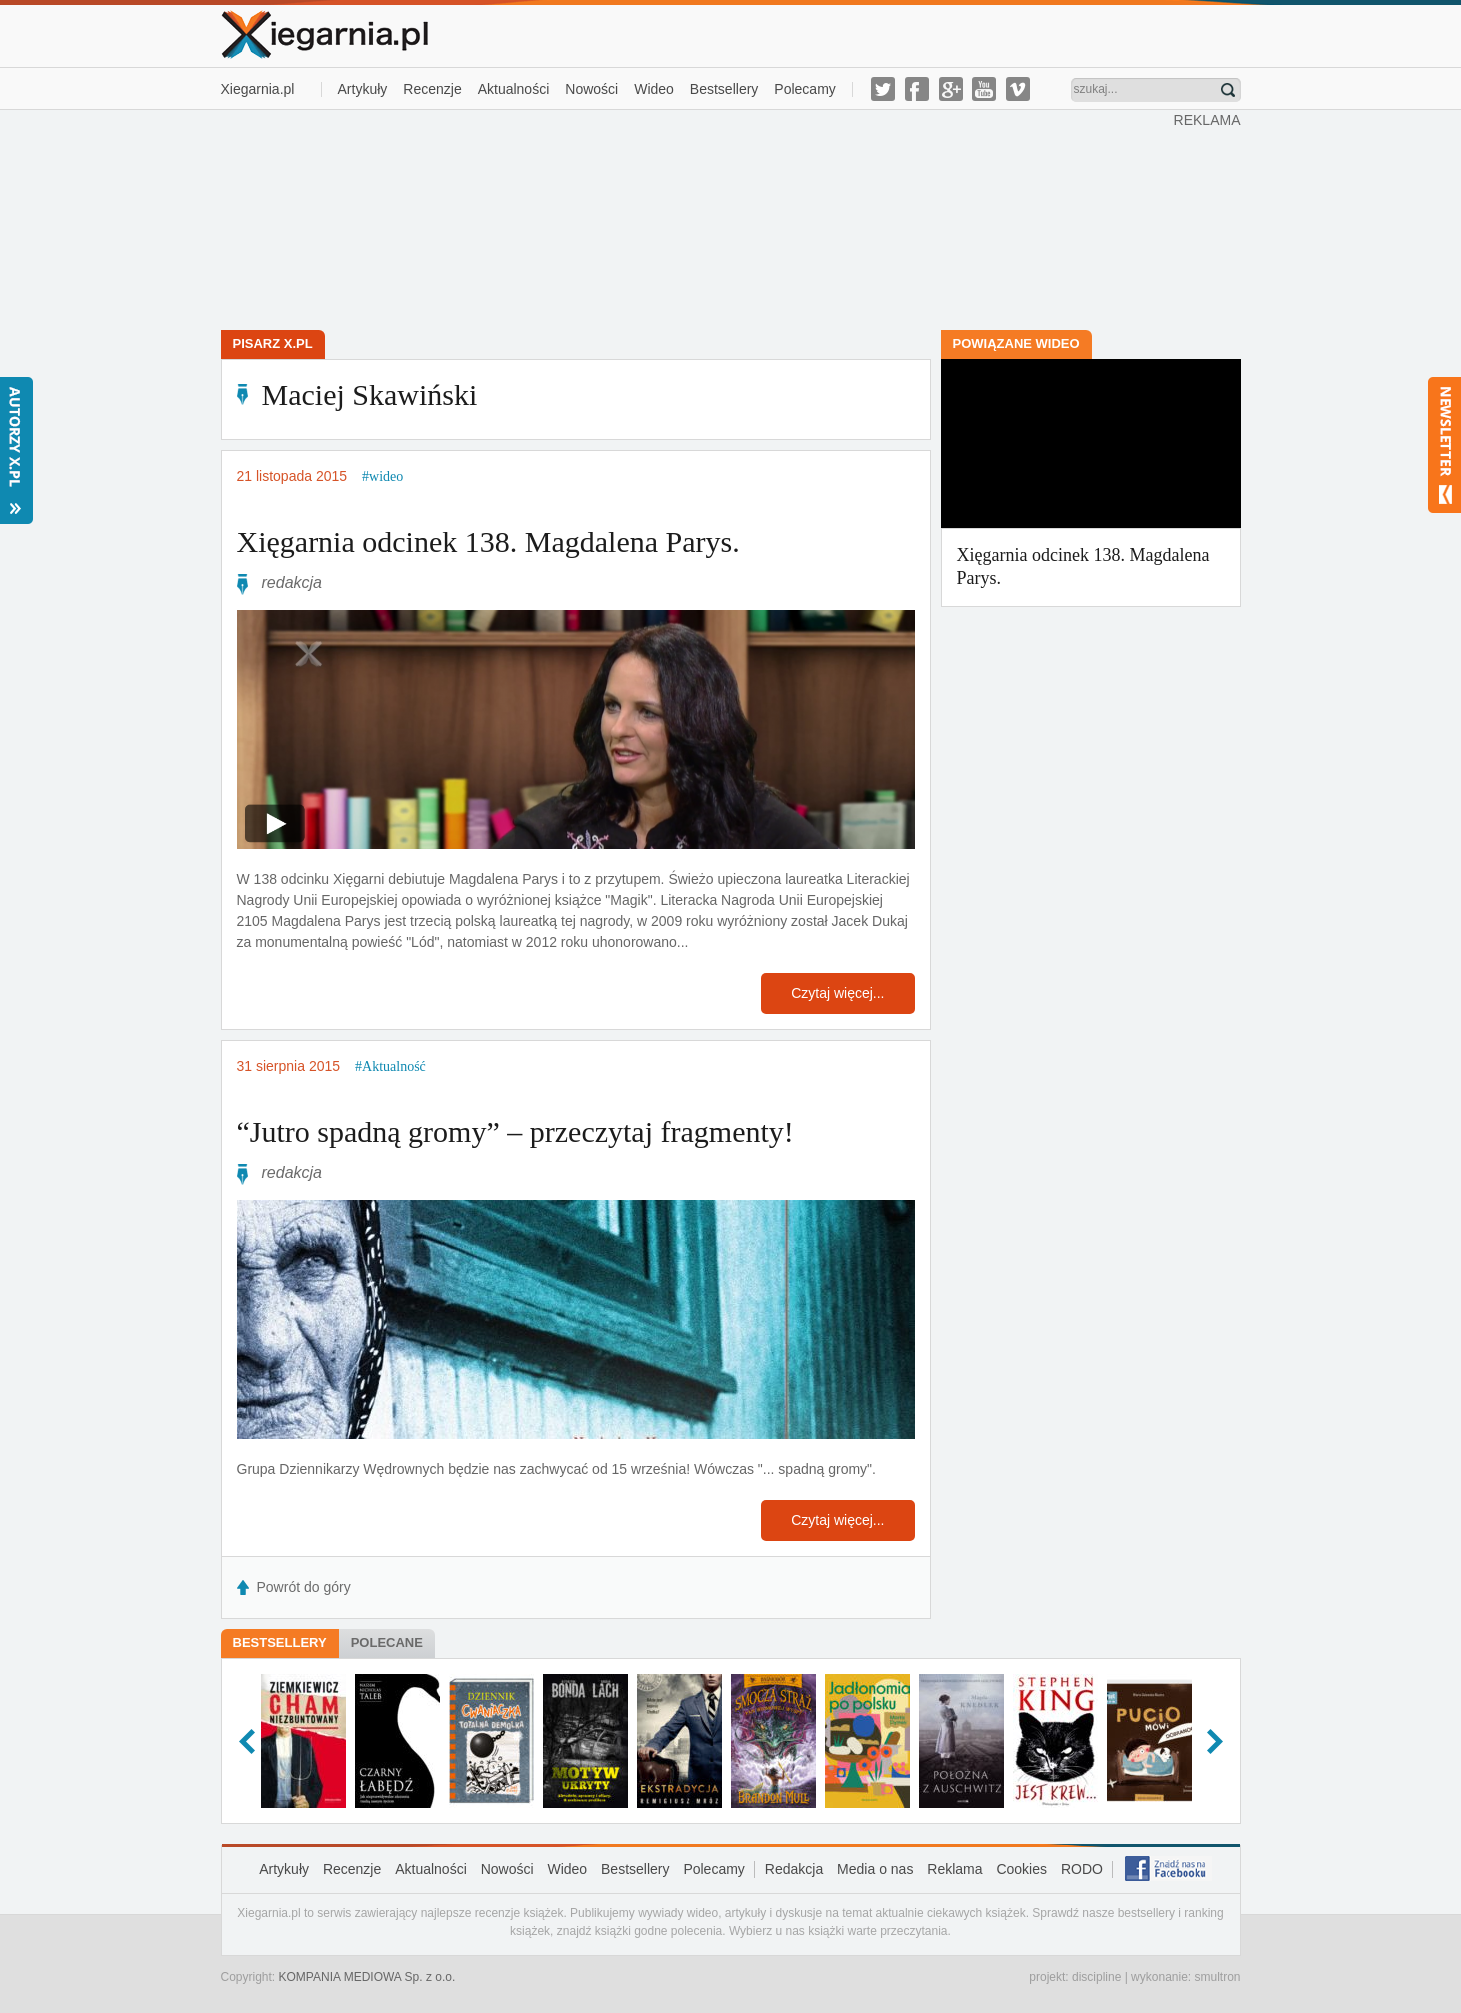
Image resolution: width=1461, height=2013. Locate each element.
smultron (1217, 1977)
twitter (883, 89)
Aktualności (514, 89)
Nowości (591, 89)
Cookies (1021, 1869)
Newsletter (1444, 445)
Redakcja (794, 1869)
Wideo (654, 89)
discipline (1096, 1977)
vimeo (1018, 89)
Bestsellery (724, 89)
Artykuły (363, 89)
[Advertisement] (697, 218)
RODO (1082, 1869)
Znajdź (1228, 90)
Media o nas (875, 1869)
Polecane (387, 1642)
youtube (984, 89)
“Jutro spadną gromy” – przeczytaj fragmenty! (515, 1131)
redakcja (292, 582)
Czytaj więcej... (837, 993)
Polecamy (804, 89)
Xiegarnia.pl (258, 89)
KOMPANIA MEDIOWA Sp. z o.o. (367, 1977)
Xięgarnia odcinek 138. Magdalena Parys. (488, 541)
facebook (917, 89)
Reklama (954, 1869)
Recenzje (432, 89)
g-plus (951, 89)
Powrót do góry (304, 1587)
